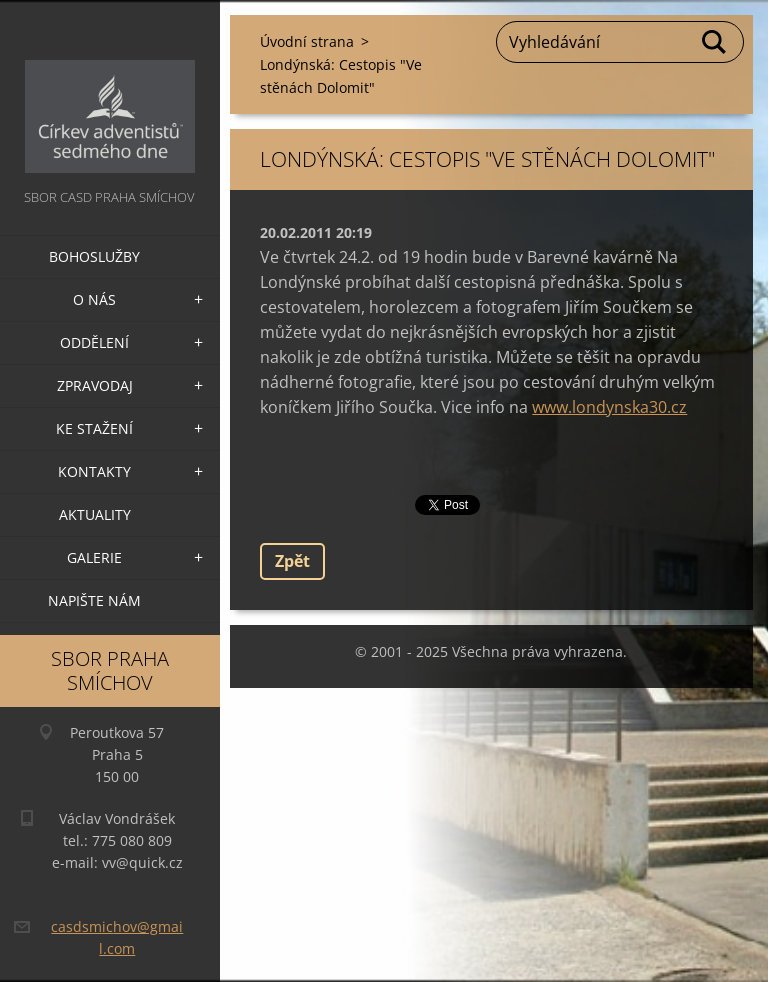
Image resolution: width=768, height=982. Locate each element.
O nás (94, 299)
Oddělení (94, 342)
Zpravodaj (95, 385)
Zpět (292, 561)
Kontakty (94, 471)
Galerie (94, 557)
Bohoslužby (94, 256)
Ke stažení (94, 428)
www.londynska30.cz (609, 407)
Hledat (715, 42)
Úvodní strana (307, 41)
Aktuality (95, 514)
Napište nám (94, 600)
